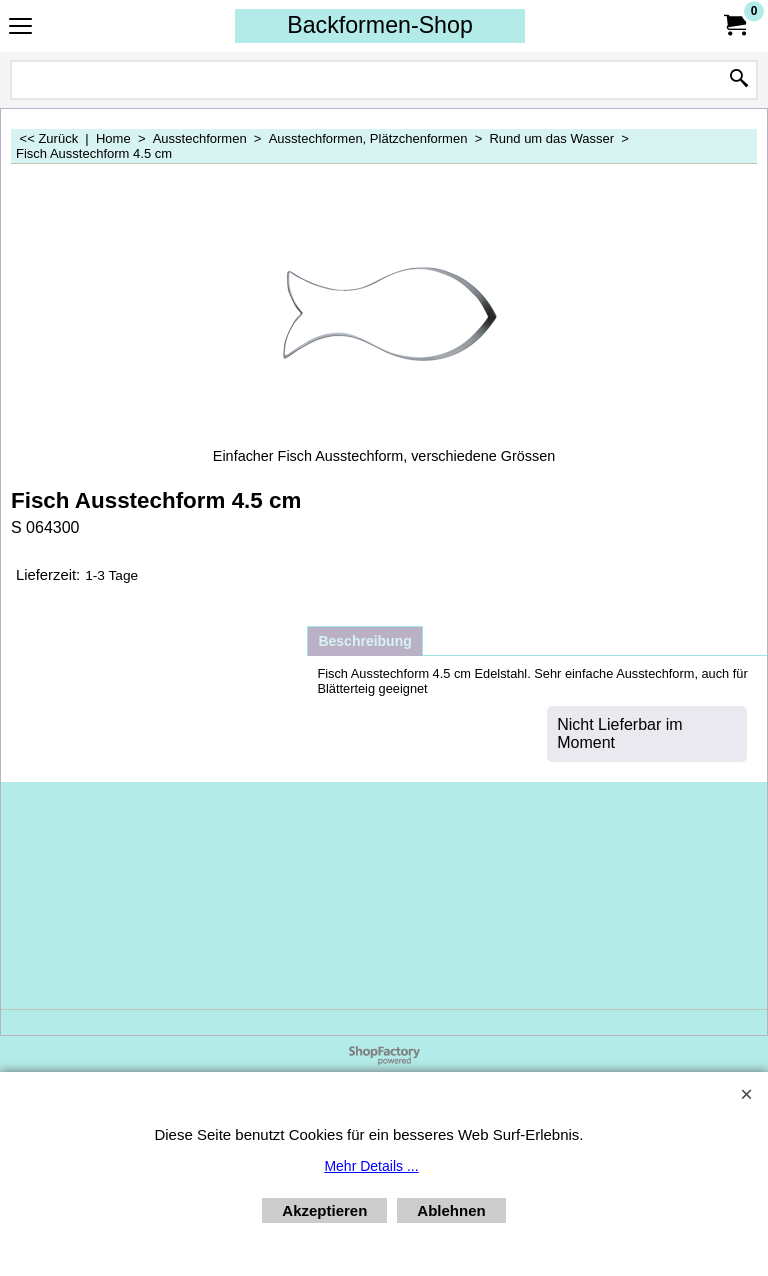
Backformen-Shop (380, 25)
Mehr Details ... (371, 1166)
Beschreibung (364, 641)
